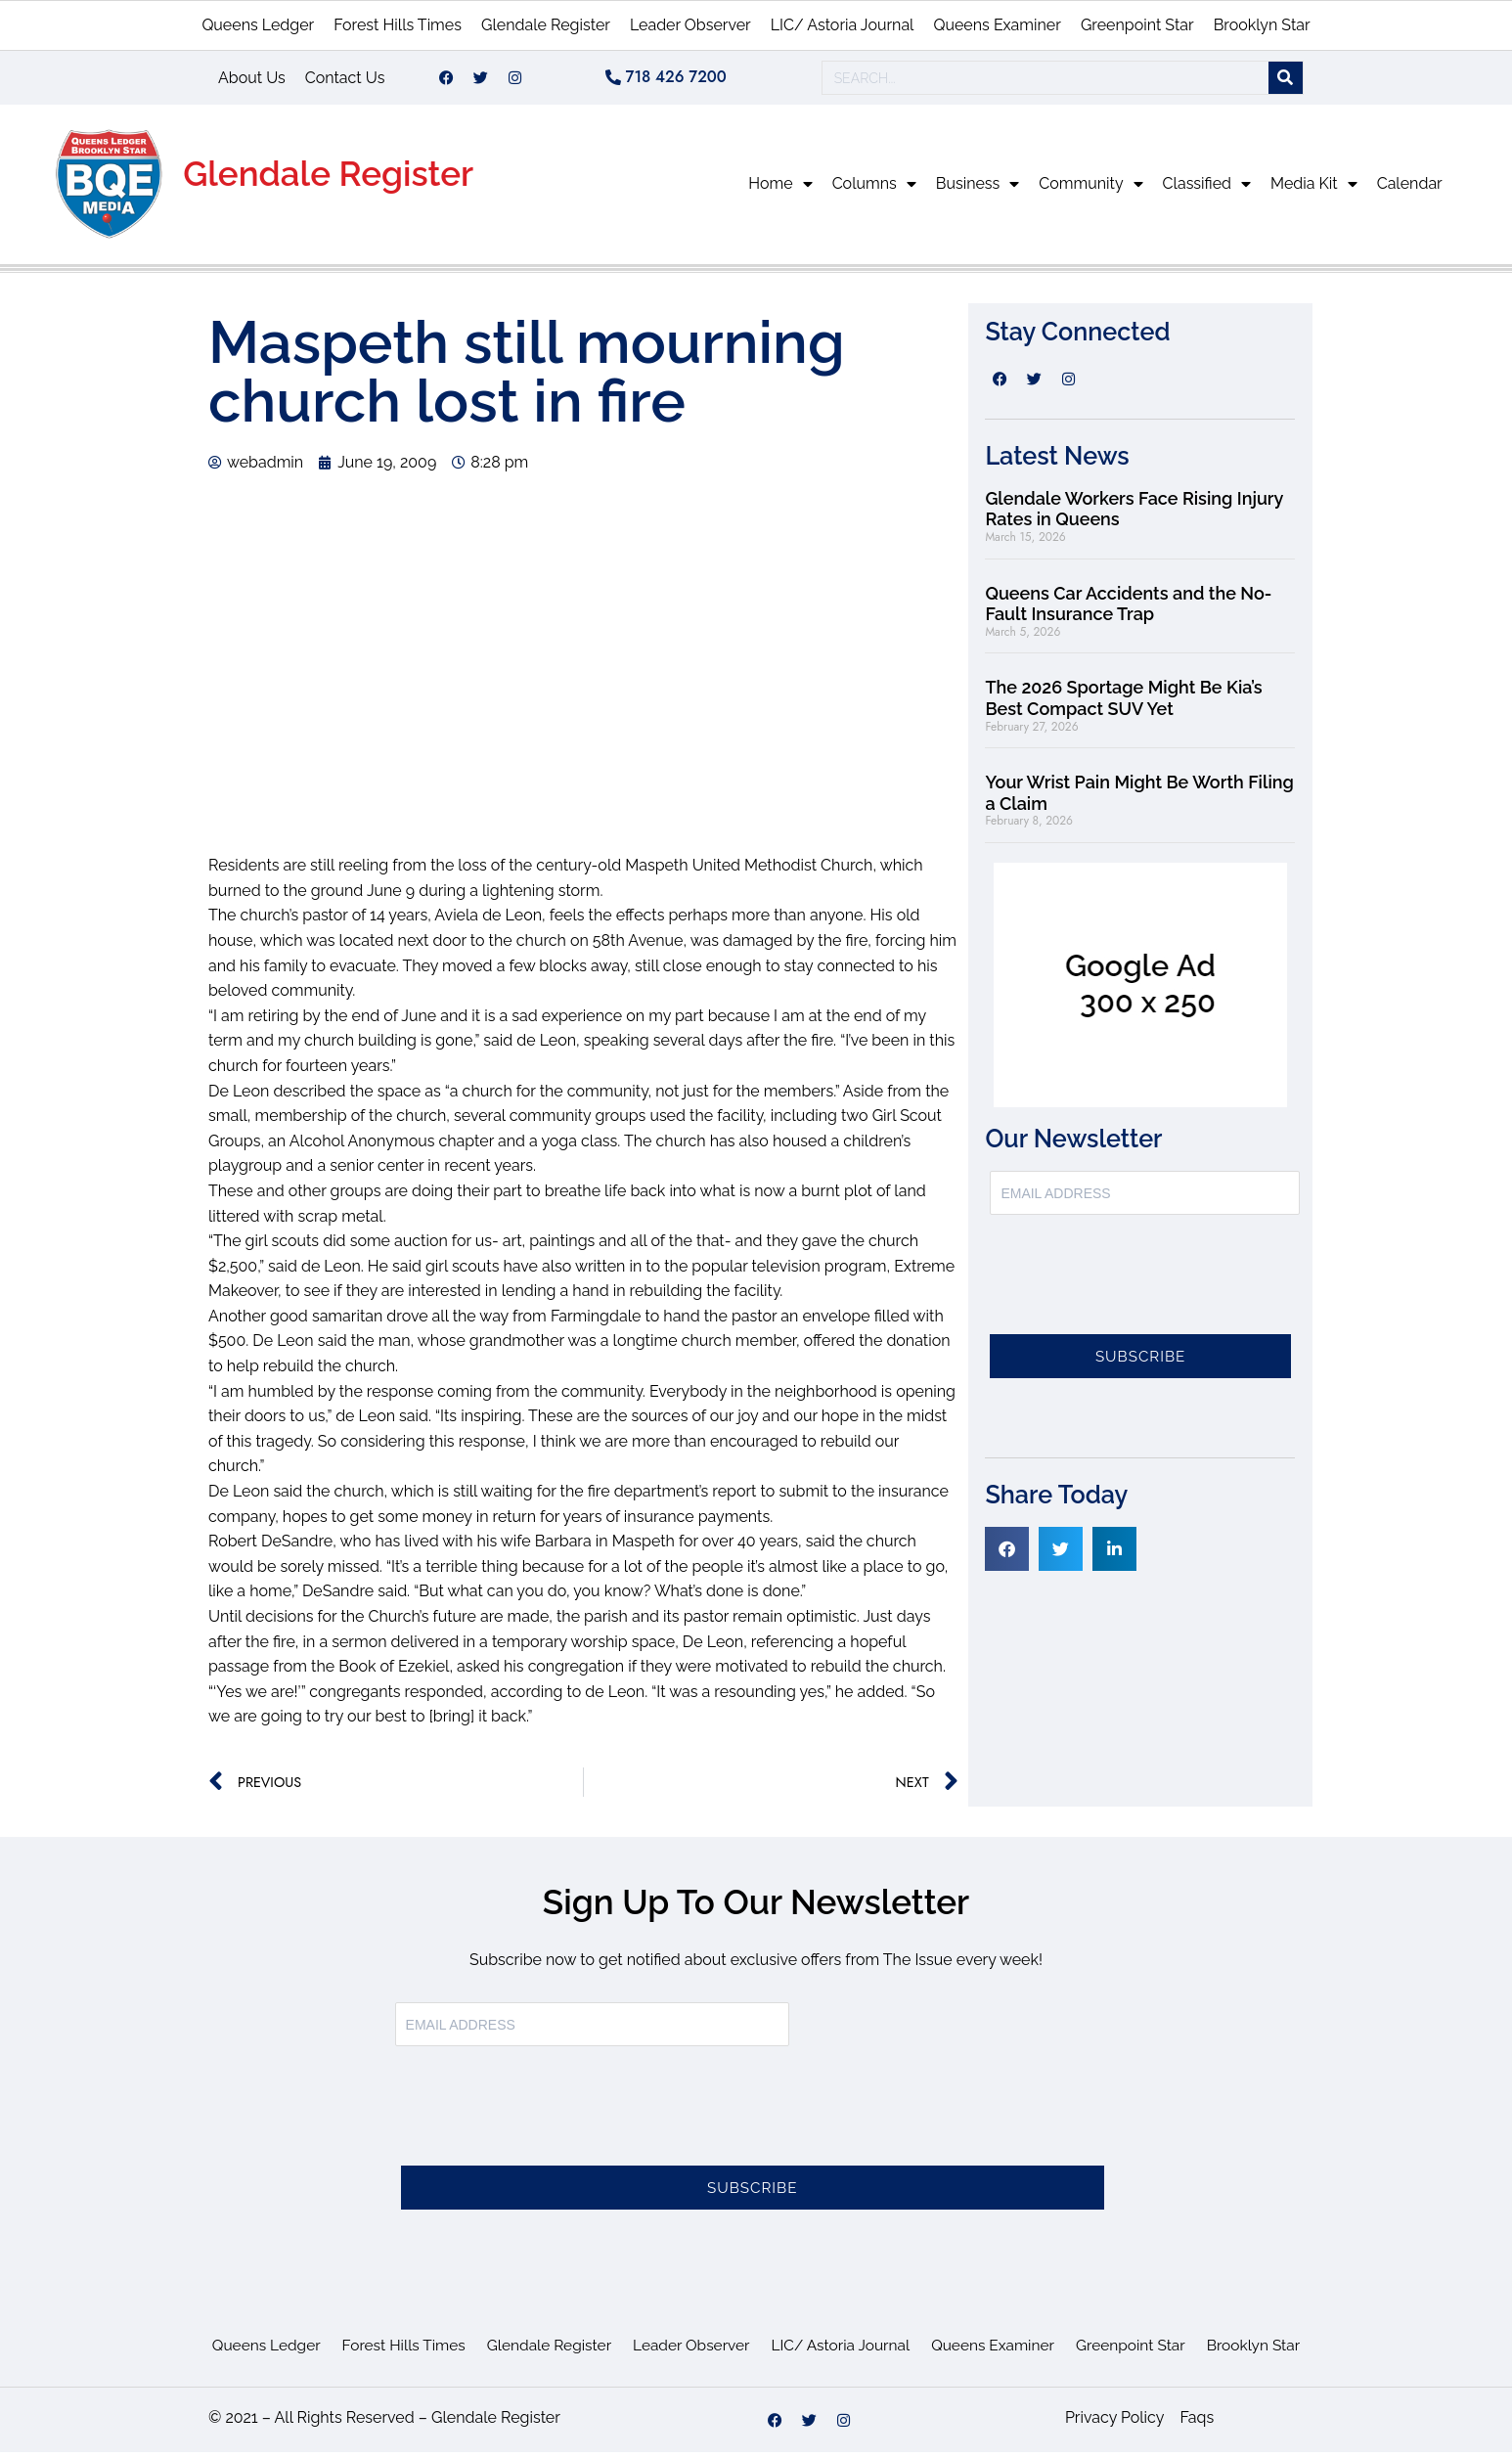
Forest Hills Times (398, 25)
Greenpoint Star (1137, 25)
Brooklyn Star (1262, 25)
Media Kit (1313, 190)
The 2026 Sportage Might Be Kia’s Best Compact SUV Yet (1123, 705)
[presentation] (1138, 1293)
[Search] (1285, 82)
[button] (1007, 1556)
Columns (874, 190)
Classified (1207, 190)
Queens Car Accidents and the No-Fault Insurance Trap (1128, 611)
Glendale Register (545, 25)
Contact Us (345, 80)
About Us (252, 80)
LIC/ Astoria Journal (842, 25)
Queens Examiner (996, 25)
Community (1090, 190)
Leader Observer (690, 25)
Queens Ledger (257, 25)
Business (978, 190)
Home (780, 190)
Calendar (1410, 190)
